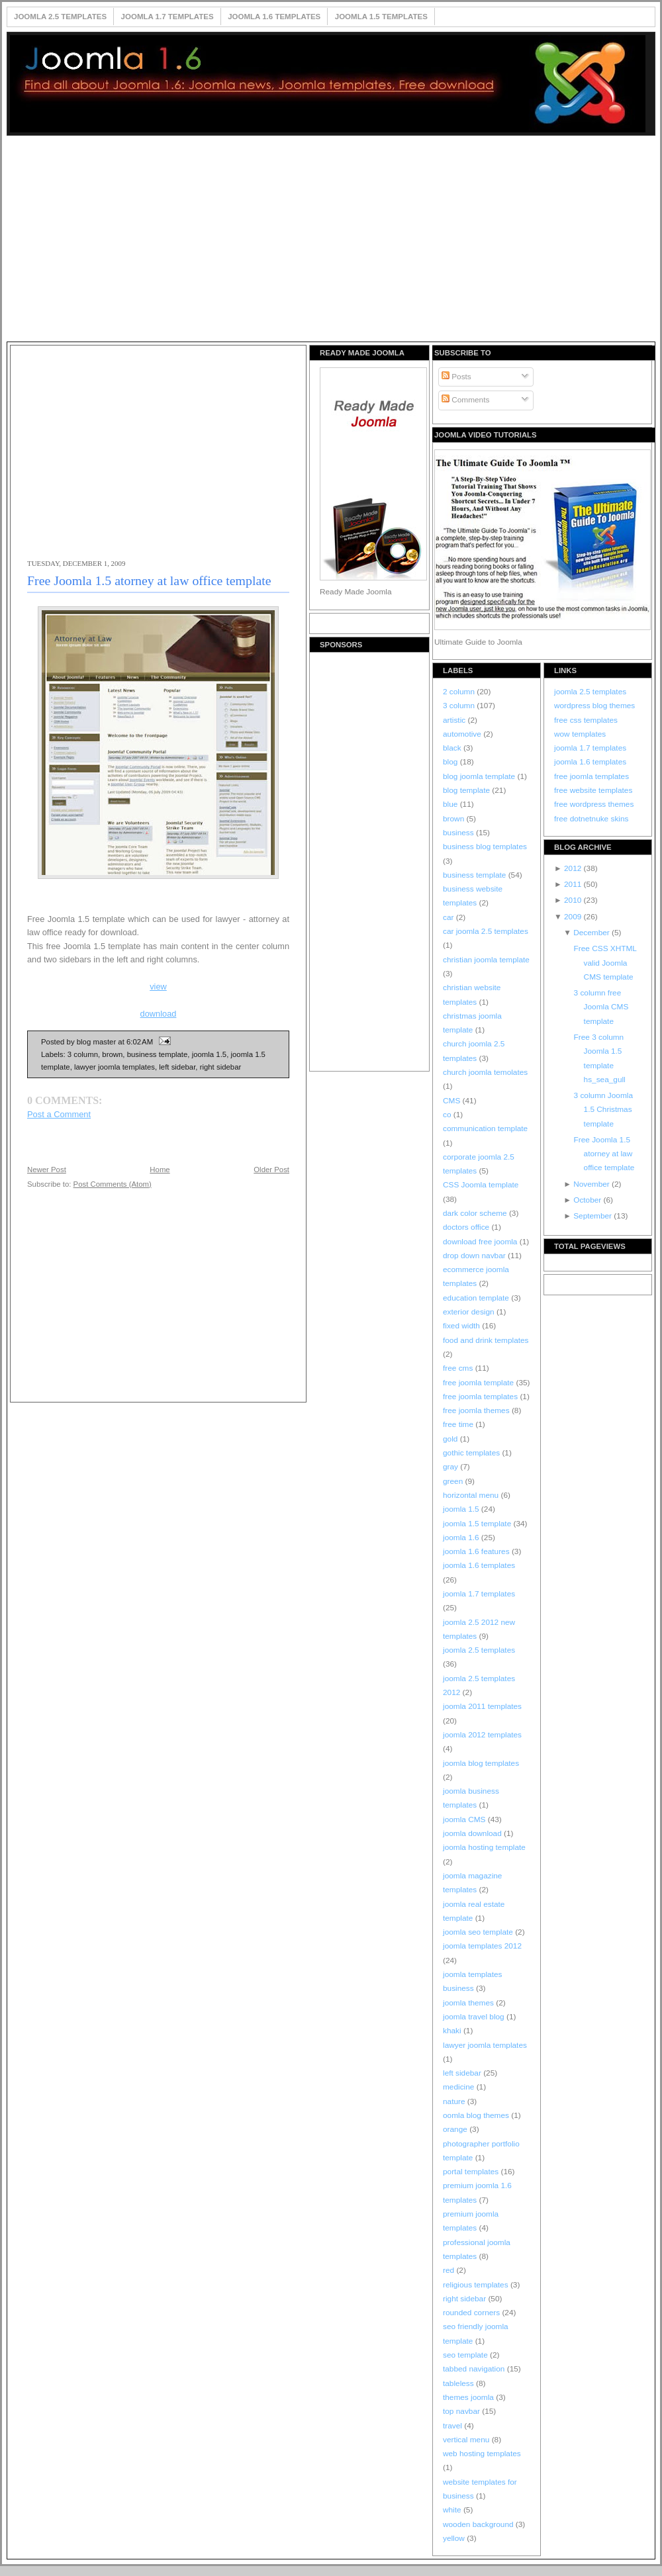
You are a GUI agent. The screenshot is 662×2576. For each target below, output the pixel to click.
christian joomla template (486, 959)
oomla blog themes (477, 2115)
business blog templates (485, 846)
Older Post (271, 1169)
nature (455, 2101)
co (448, 1114)
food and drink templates (486, 1340)
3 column (83, 1054)
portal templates (471, 2171)
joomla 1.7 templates (479, 1593)
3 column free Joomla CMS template (601, 1007)
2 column (460, 691)
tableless (459, 2383)
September (593, 1215)
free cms (459, 1368)
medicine (460, 2087)
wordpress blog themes (594, 705)
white (453, 2509)
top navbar (462, 2411)
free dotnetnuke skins (591, 818)
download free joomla (481, 1241)
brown (112, 1054)
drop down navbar (475, 1255)
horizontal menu (471, 1495)
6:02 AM (139, 1042)
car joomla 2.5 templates (485, 931)
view (158, 986)
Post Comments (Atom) (112, 1184)
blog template (467, 790)
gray (451, 1466)
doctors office (467, 1227)
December (592, 932)
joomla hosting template (484, 1847)
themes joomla (469, 2397)
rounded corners (472, 2312)
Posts (456, 376)
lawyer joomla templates (114, 1067)
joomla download (473, 1833)
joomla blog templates (481, 1763)
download (158, 1014)
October (588, 1200)
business (459, 832)
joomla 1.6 (462, 1537)
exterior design (469, 1311)
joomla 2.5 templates (479, 1650)
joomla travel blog (474, 2016)
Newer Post (46, 1169)
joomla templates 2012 (482, 1946)
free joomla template (479, 1382)
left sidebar (177, 1067)
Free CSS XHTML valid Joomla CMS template (605, 963)
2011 (574, 884)
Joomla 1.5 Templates (381, 17)
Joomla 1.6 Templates (274, 17)
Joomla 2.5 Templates (60, 17)
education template (477, 1298)
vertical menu (467, 2439)
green (454, 1481)
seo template (466, 2355)
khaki (453, 2030)
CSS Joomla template (480, 1184)
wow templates (580, 734)
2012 (574, 868)
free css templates (586, 720)
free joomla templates (481, 1396)
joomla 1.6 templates (479, 1565)
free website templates (593, 790)
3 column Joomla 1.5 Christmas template (603, 1109)
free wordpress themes (594, 804)
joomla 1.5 (209, 1054)
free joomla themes (477, 1410)
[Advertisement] (331, 239)
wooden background (479, 2524)
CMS (453, 1100)
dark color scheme (476, 1213)
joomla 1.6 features (477, 1551)
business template (157, 1054)
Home (159, 1169)
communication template (485, 1128)
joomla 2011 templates (482, 1706)
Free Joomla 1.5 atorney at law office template (149, 580)
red (449, 2270)
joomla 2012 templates (482, 1734)
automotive (463, 734)
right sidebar (221, 1067)
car (449, 917)
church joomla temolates (485, 1072)
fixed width (462, 1325)
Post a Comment (59, 1114)
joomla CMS (465, 1819)
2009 (574, 916)
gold (451, 1439)
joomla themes (469, 2002)
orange (456, 2129)
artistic (455, 720)
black (453, 748)
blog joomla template (480, 776)
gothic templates (472, 1452)
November (592, 1184)
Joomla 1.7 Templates (167, 17)
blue (451, 804)
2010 (574, 900)
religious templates (476, 2284)
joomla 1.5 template (478, 1523)
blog (451, 761)
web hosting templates (482, 2453)
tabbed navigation (475, 2368)
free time (459, 1424)
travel (453, 2425)
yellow (455, 2538)
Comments (465, 399)
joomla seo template (479, 1932)
